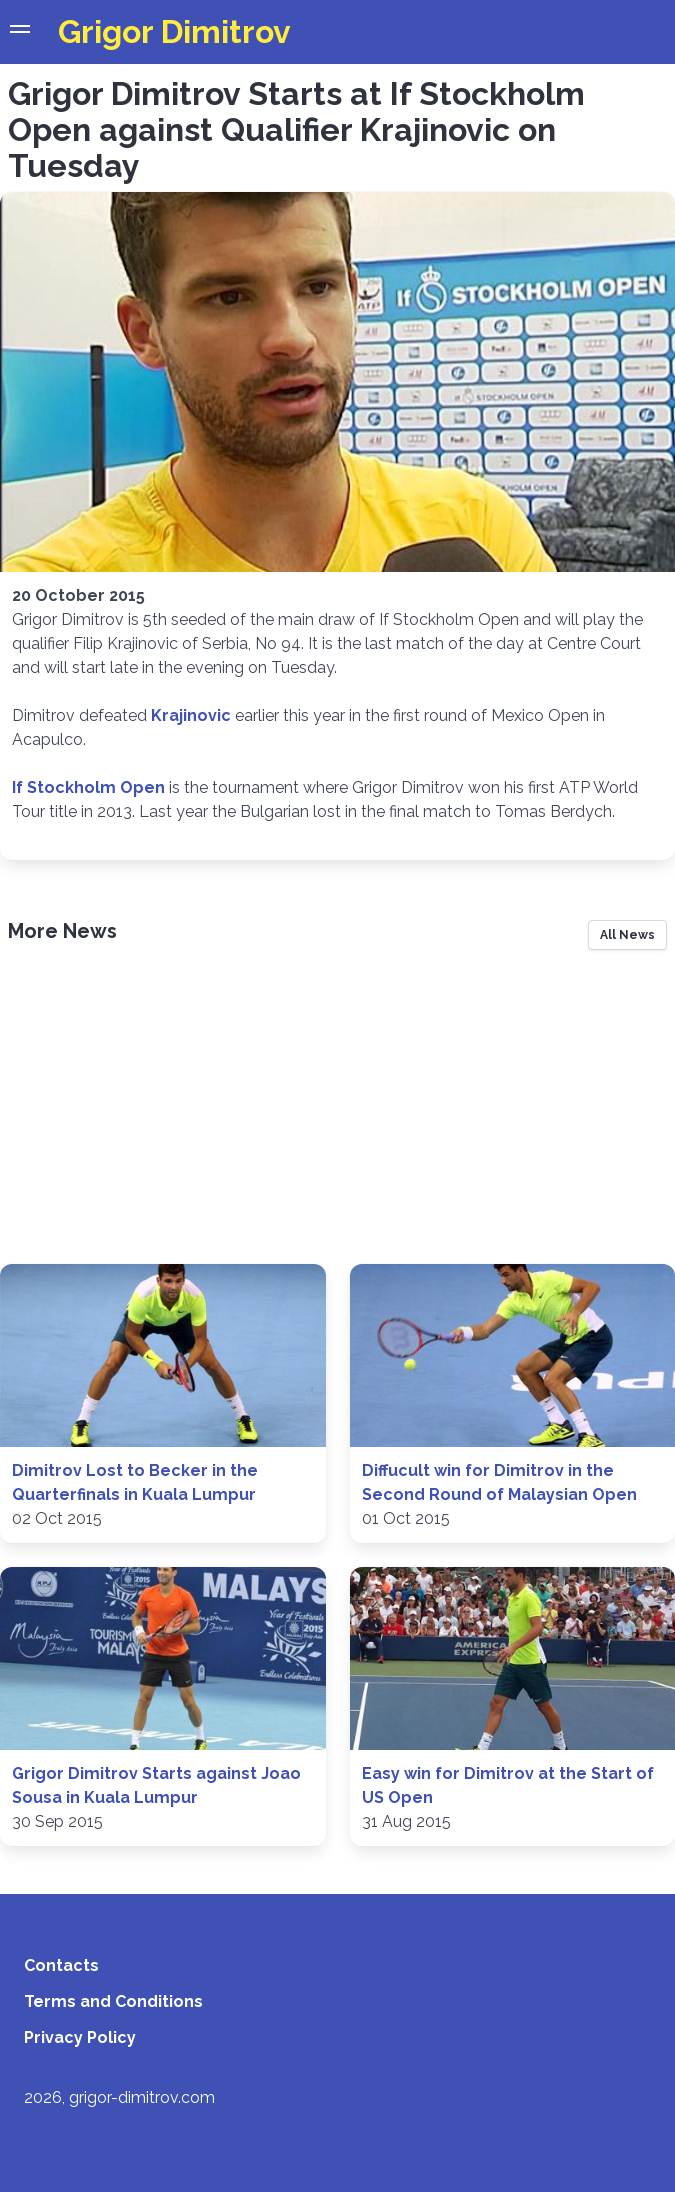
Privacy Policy (80, 2037)
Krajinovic (191, 715)
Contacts (61, 1965)
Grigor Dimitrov (174, 31)
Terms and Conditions (113, 2001)
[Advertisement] (337, 1114)
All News (627, 935)
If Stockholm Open (88, 787)
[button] (20, 32)
